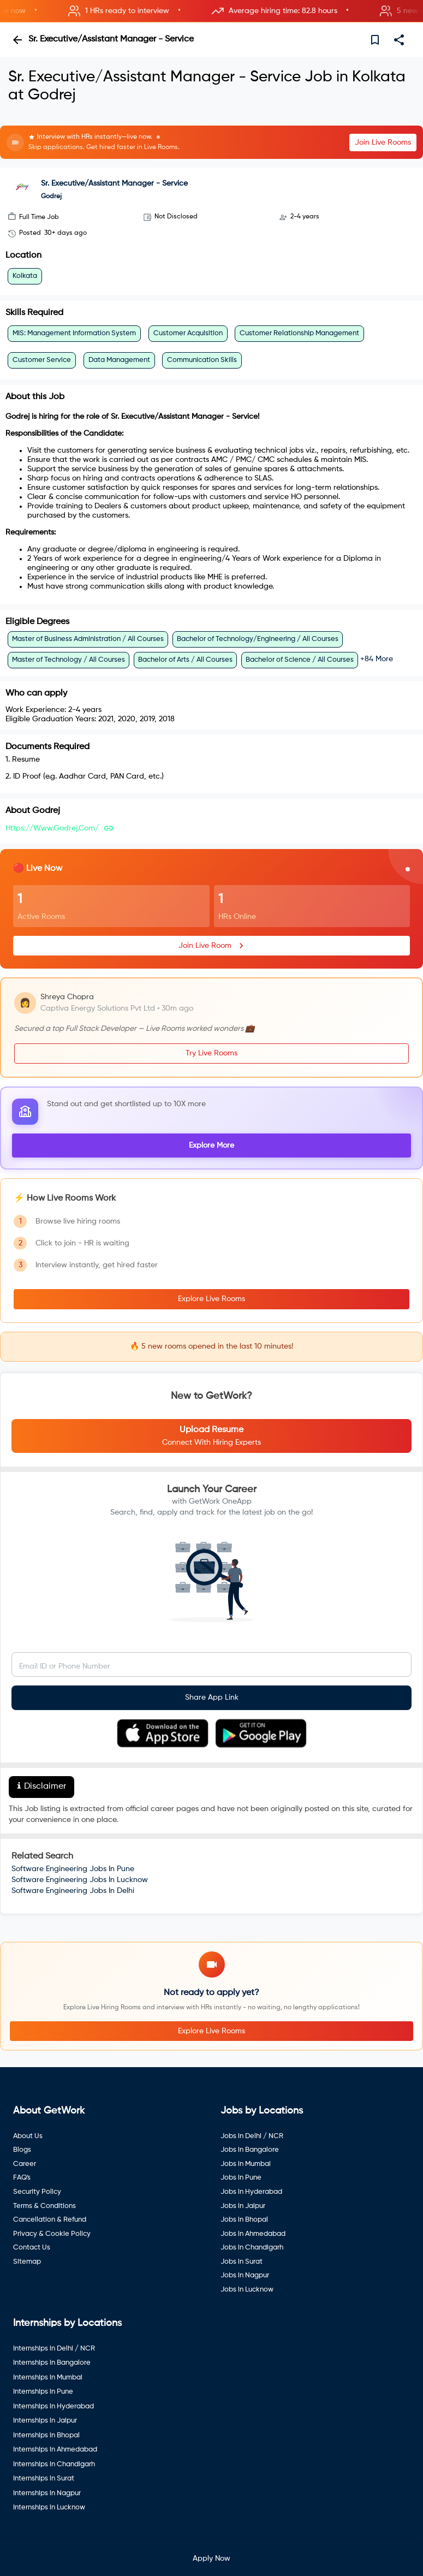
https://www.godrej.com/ (52, 828)
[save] (375, 40)
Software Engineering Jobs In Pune (72, 1869)
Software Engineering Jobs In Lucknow (79, 1880)
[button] (211, 11)
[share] (399, 40)
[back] (17, 40)
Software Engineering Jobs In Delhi (72, 1891)
